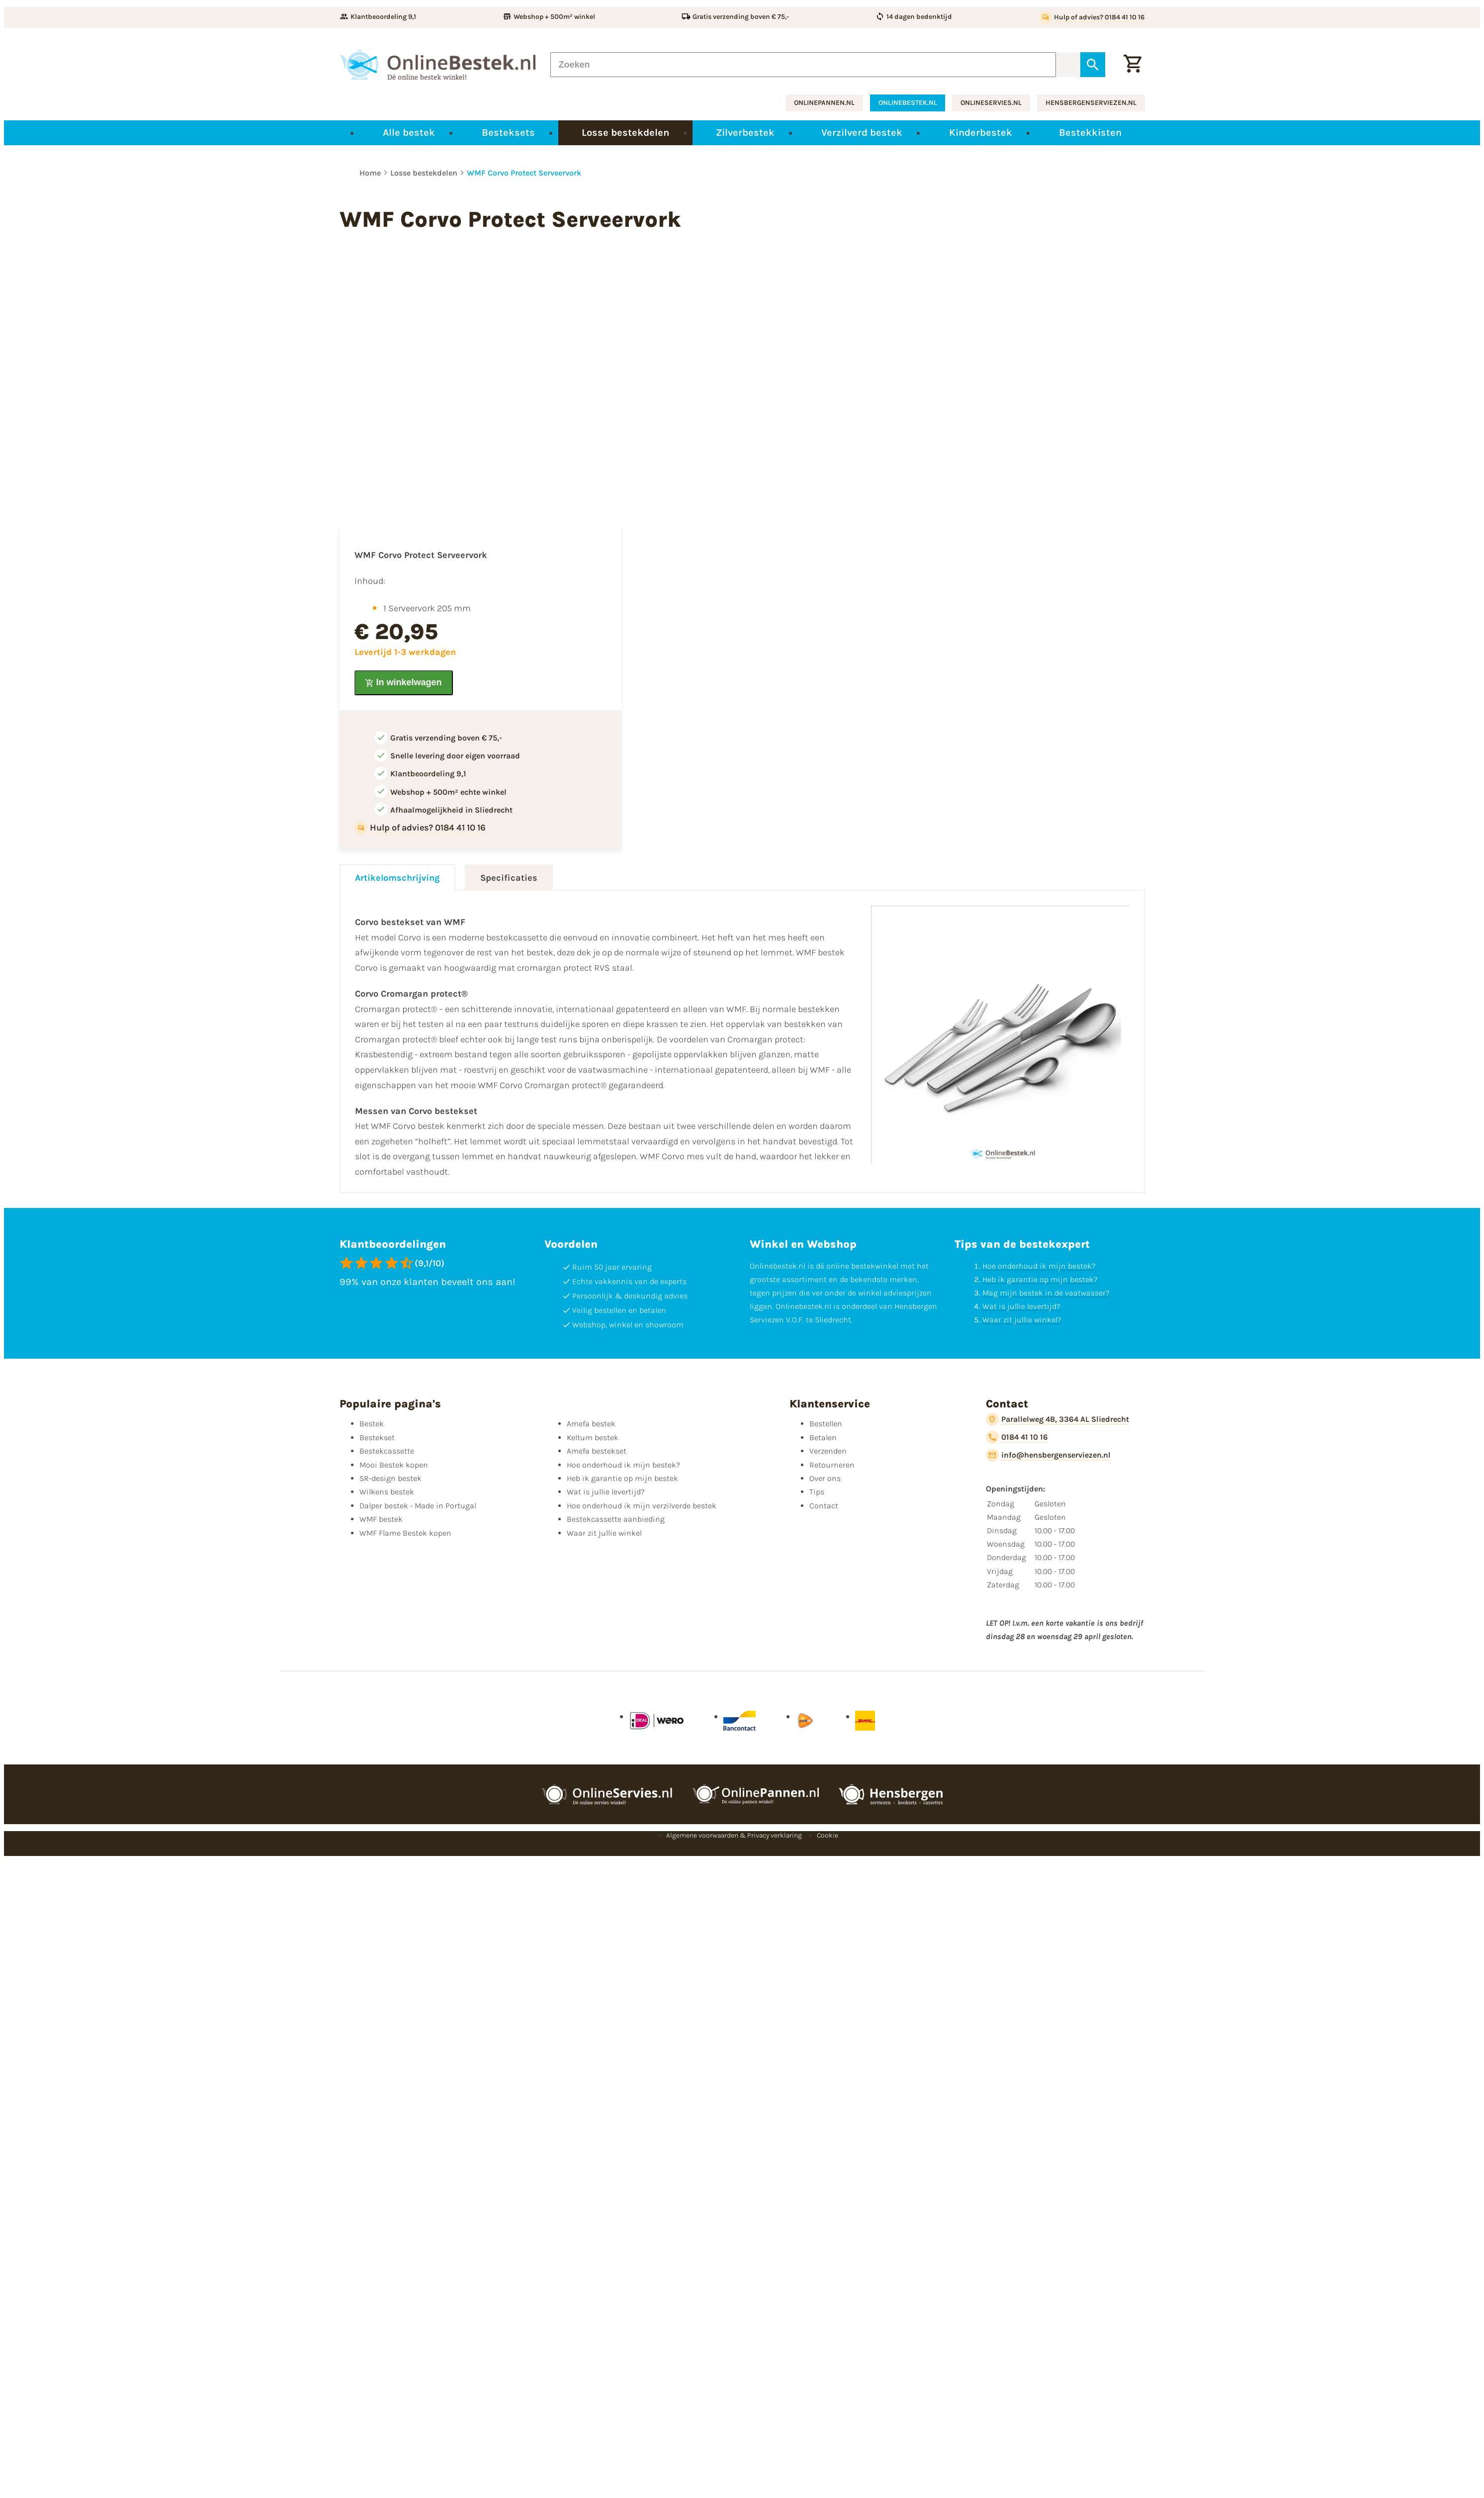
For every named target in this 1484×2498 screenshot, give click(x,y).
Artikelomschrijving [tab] (397, 877)
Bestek (371, 1423)
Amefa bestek (591, 1423)
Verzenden (828, 1451)
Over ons (825, 1478)
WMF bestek (381, 1519)
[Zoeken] (803, 64)
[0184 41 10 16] (1017, 1437)
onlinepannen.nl (824, 102)
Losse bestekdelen (423, 173)
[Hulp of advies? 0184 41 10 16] (1092, 17)
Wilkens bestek (386, 1491)
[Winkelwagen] (1132, 64)
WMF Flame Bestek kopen (405, 1533)
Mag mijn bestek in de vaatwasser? (1046, 1292)
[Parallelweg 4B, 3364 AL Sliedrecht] (1057, 1419)
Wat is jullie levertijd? (1021, 1306)
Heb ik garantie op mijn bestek (622, 1478)
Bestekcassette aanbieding (616, 1519)
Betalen (823, 1437)
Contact (823, 1505)
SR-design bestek (390, 1478)
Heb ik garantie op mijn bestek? (1040, 1279)
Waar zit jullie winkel (604, 1533)
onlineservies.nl (991, 102)
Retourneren (832, 1465)
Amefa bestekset (596, 1451)
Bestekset (377, 1437)
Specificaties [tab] (508, 877)
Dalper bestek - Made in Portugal (417, 1505)
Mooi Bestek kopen (393, 1465)
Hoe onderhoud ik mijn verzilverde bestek (641, 1505)
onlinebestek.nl (907, 102)
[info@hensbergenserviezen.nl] (1048, 1455)
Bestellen (825, 1423)
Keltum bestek (592, 1437)
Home (370, 173)
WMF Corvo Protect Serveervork (524, 173)
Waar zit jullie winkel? (1021, 1319)
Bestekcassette (386, 1451)
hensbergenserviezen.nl (1091, 102)
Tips (816, 1491)
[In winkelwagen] (403, 682)
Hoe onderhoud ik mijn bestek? (1039, 1266)
